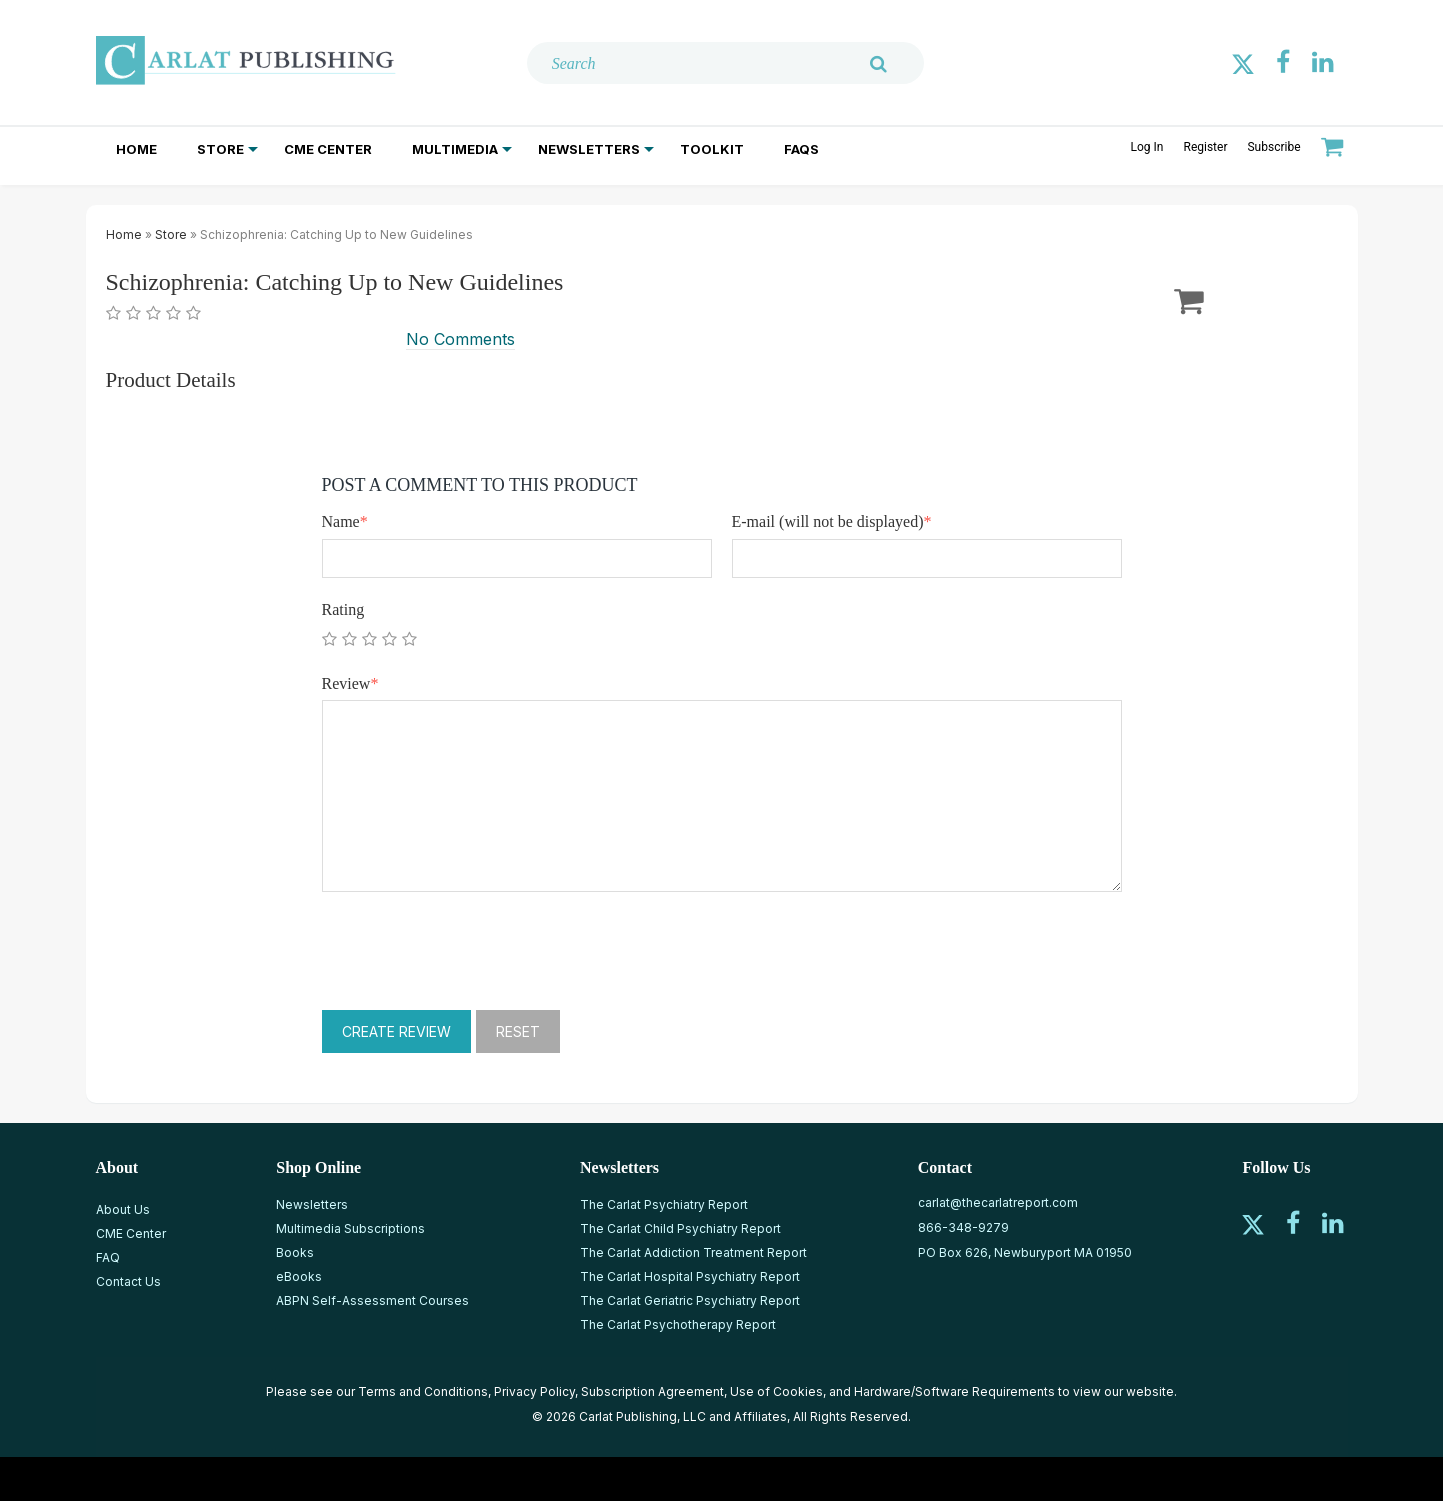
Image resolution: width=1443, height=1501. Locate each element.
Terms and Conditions (423, 1391)
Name (345, 521)
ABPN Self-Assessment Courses (372, 1300)
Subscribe (1273, 147)
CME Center (328, 149)
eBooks (299, 1276)
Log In (1147, 147)
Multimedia (455, 149)
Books (295, 1252)
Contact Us (128, 1281)
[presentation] (474, 951)
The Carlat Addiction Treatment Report (693, 1252)
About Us (123, 1209)
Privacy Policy (534, 1391)
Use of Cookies (776, 1391)
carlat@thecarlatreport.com (998, 1202)
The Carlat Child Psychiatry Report (680, 1228)
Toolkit (712, 149)
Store (220, 149)
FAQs (801, 149)
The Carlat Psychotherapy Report (678, 1324)
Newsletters (589, 149)
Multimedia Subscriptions (350, 1228)
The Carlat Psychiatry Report (664, 1204)
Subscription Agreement (652, 1391)
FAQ (108, 1257)
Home (136, 149)
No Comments (460, 339)
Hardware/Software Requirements (954, 1391)
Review (350, 683)
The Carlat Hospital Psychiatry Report (690, 1276)
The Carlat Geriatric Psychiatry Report (690, 1300)
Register (1205, 147)
